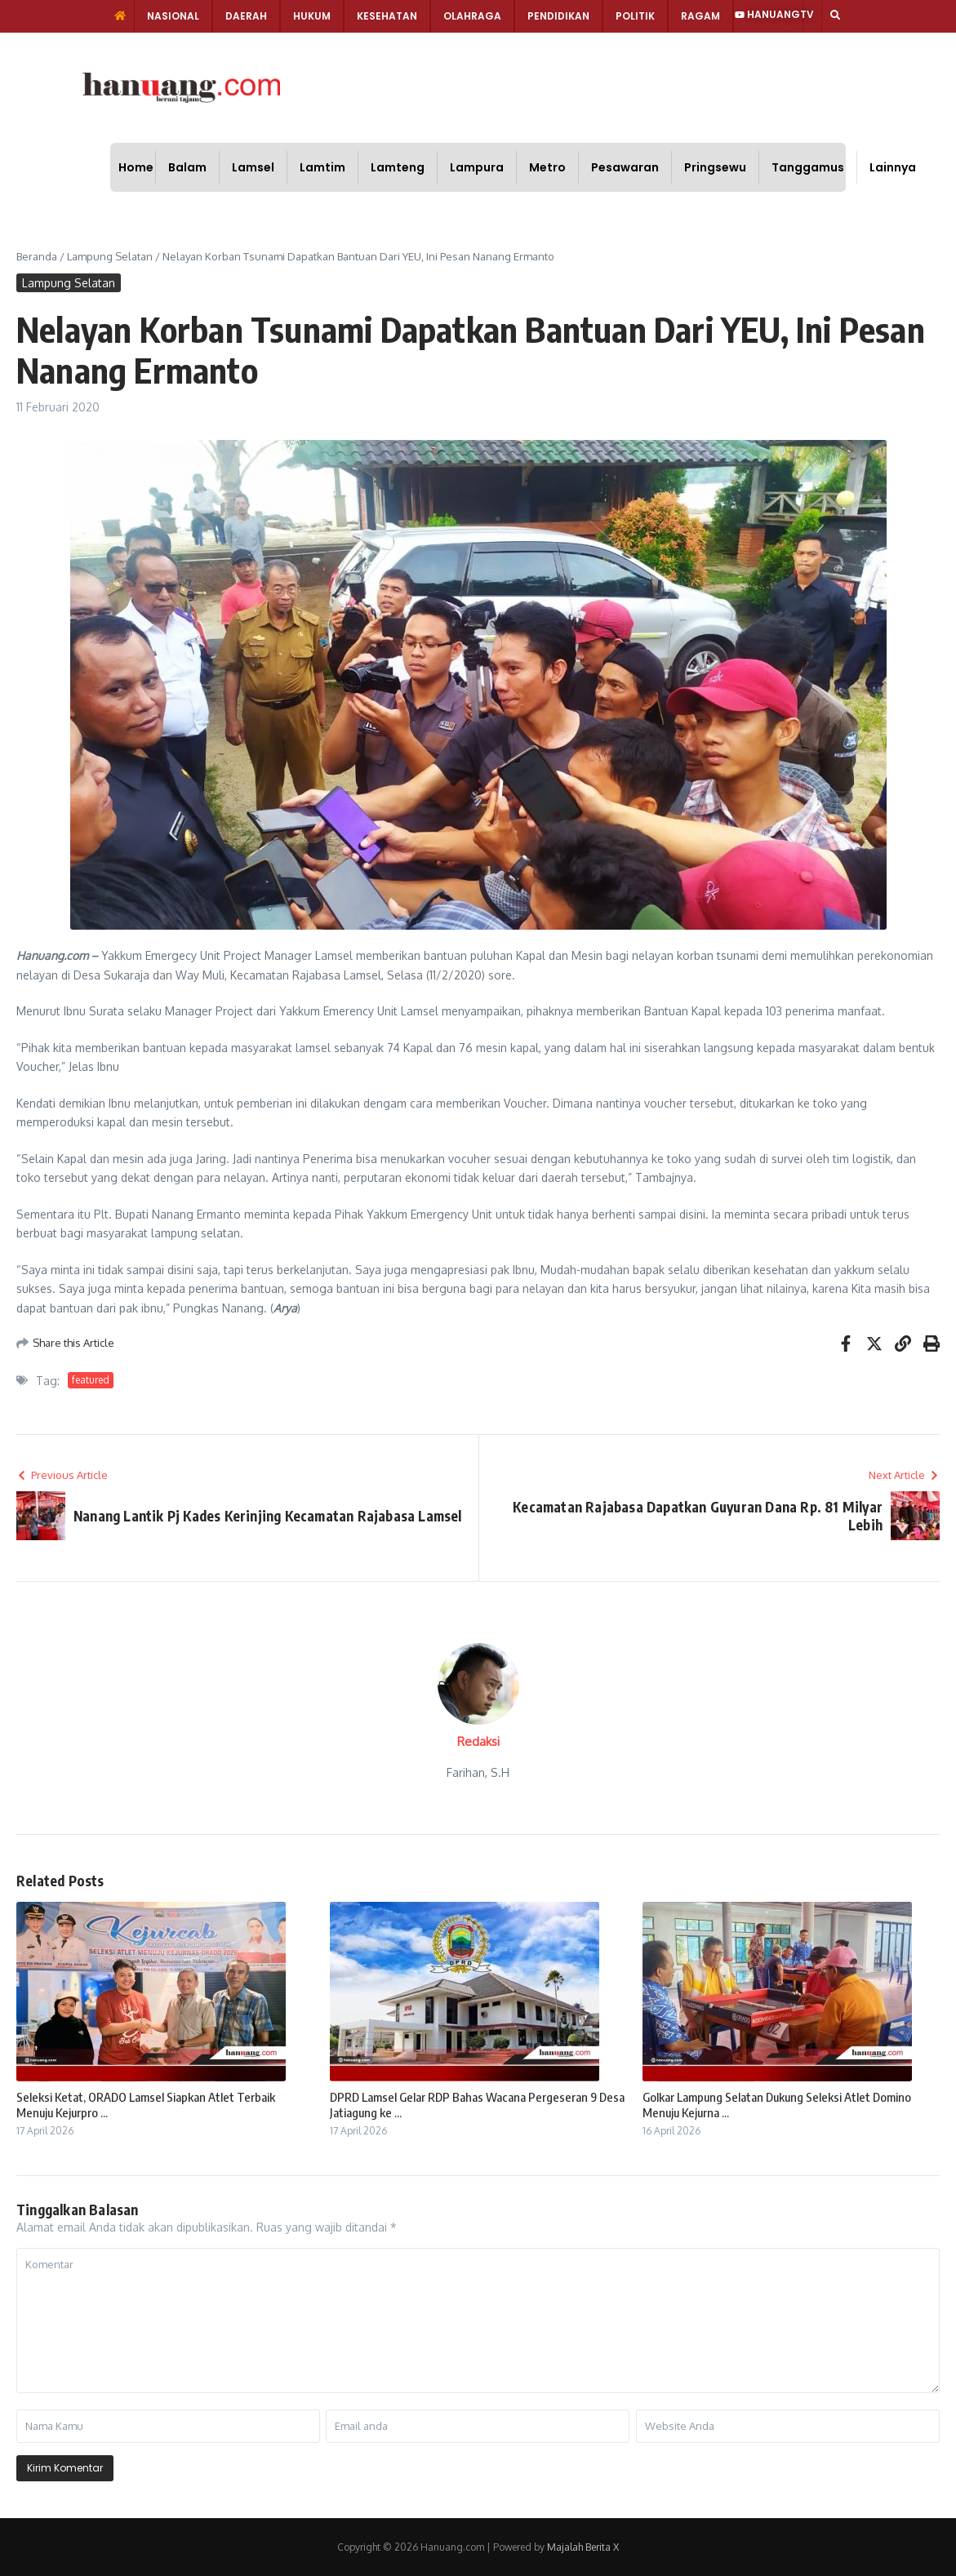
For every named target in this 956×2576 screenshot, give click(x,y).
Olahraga (472, 16)
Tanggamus (807, 167)
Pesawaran (625, 167)
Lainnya (892, 167)
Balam (187, 167)
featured (90, 1380)
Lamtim (322, 167)
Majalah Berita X (583, 2547)
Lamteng (398, 167)
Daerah (246, 16)
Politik (635, 16)
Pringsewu (715, 167)
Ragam (700, 16)
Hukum (312, 16)
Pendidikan (558, 16)
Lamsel (253, 167)
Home (135, 167)
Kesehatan (387, 16)
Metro (547, 167)
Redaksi (478, 1741)
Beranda (36, 256)
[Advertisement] (533, 85)
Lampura (477, 167)
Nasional (173, 16)
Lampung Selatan (110, 256)
